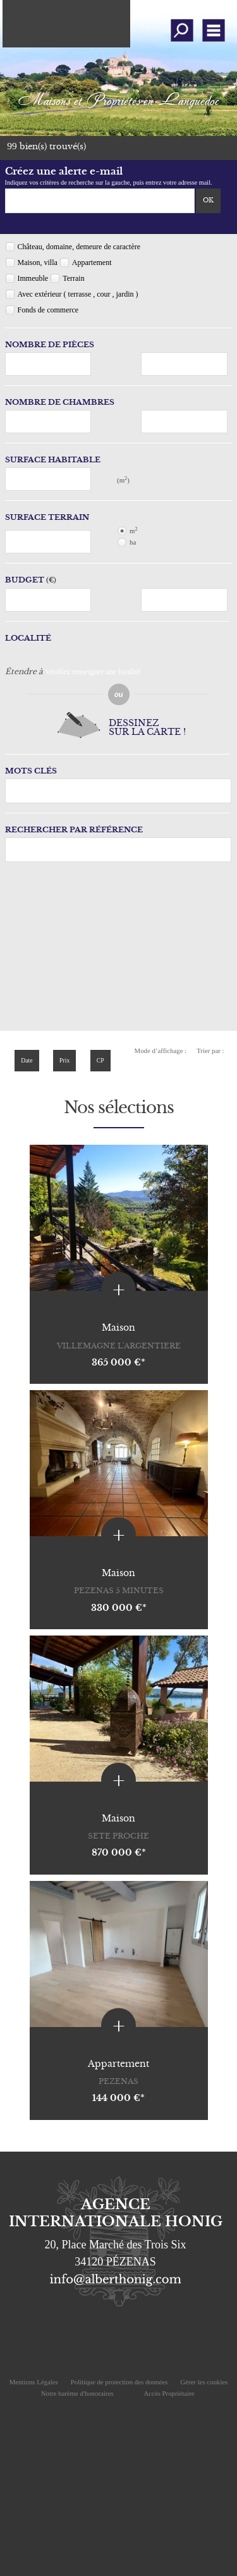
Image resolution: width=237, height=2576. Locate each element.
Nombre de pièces (49, 344)
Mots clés (31, 770)
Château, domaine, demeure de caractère (79, 246)
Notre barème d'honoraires (78, 2393)
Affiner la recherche (182, 30)
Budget (24, 579)
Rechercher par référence (74, 829)
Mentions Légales (33, 2382)
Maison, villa (38, 262)
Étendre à (24, 671)
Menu (213, 30)
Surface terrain (47, 517)
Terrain (73, 278)
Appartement (92, 262)
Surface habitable (52, 459)
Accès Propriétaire (169, 2393)
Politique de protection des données (119, 2382)
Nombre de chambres (59, 402)
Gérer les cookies (204, 2382)
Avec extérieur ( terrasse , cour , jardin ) (78, 294)
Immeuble (33, 278)
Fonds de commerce (48, 309)
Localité (28, 638)
